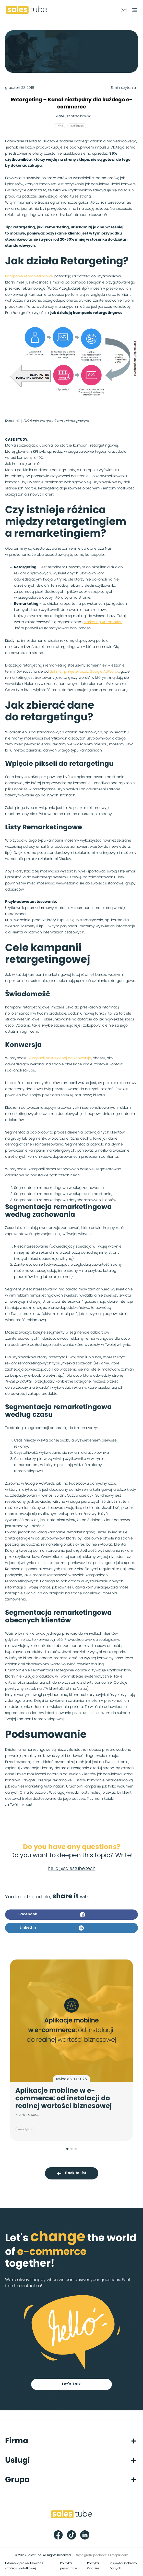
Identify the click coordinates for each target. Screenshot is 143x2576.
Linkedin (52, 1928)
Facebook (52, 1914)
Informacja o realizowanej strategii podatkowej (24, 2566)
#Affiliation (77, 126)
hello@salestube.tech (72, 1868)
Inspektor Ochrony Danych (123, 2566)
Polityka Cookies (93, 2566)
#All (60, 126)
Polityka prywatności (69, 2566)
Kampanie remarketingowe (29, 276)
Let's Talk (71, 2384)
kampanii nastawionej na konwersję (60, 1058)
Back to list (71, 2173)
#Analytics (25, 2129)
